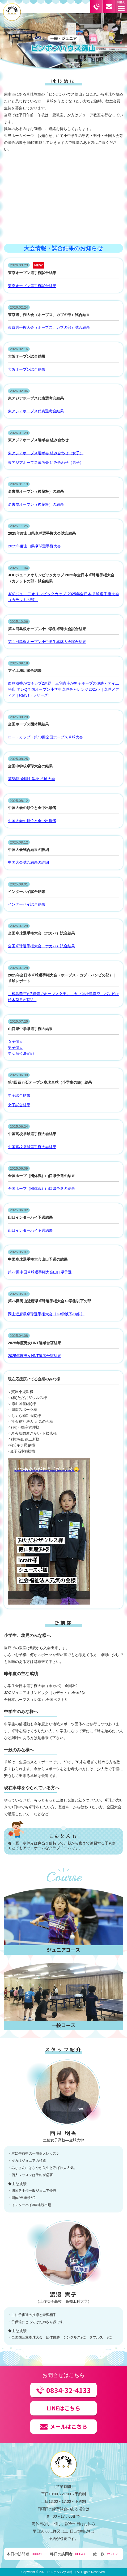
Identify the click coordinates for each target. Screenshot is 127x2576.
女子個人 (15, 1041)
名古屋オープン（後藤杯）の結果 (36, 504)
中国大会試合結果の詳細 (28, 862)
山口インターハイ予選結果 (30, 1230)
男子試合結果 (19, 1095)
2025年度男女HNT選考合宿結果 (34, 1356)
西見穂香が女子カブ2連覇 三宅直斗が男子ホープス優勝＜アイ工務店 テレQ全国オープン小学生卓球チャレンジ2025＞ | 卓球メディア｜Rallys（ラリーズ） (63, 689)
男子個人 (15, 1047)
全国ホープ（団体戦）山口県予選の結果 (41, 1188)
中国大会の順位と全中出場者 (32, 821)
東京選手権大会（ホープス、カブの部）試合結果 (49, 327)
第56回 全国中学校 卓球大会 (31, 779)
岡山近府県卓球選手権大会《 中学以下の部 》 (46, 1314)
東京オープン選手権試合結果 (32, 286)
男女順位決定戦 (21, 1053)
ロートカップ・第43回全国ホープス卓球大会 (45, 737)
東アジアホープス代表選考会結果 (36, 411)
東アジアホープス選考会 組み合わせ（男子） (45, 462)
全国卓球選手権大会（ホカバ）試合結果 (41, 946)
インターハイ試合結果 (26, 904)
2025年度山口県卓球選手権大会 (34, 546)
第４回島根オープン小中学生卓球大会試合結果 (47, 641)
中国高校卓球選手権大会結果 (32, 1147)
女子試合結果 (19, 1105)
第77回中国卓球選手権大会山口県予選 (40, 1272)
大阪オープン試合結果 (26, 369)
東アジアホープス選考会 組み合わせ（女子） (45, 453)
